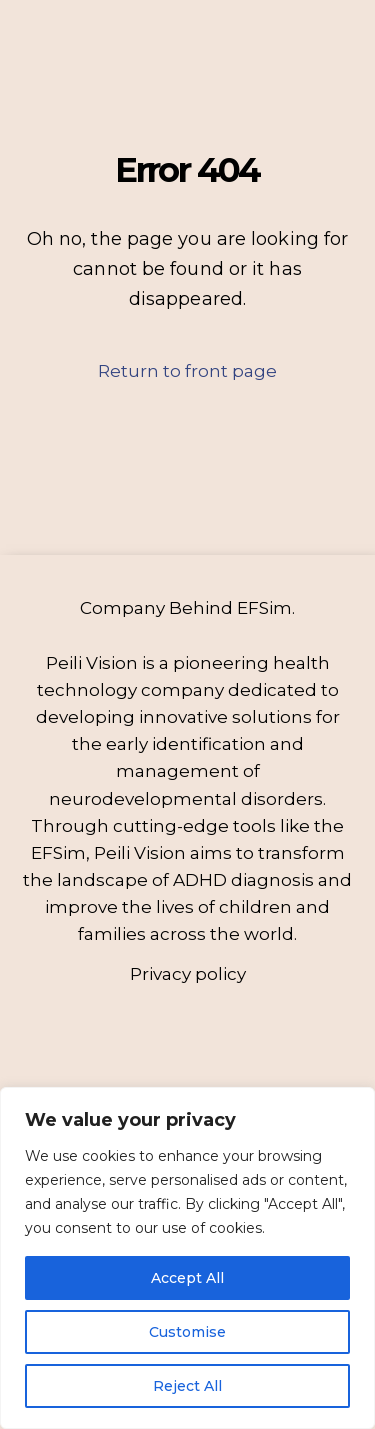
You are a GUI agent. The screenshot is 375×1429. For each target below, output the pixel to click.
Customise (187, 1332)
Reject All (187, 1386)
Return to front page (187, 371)
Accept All (187, 1278)
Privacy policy (188, 974)
